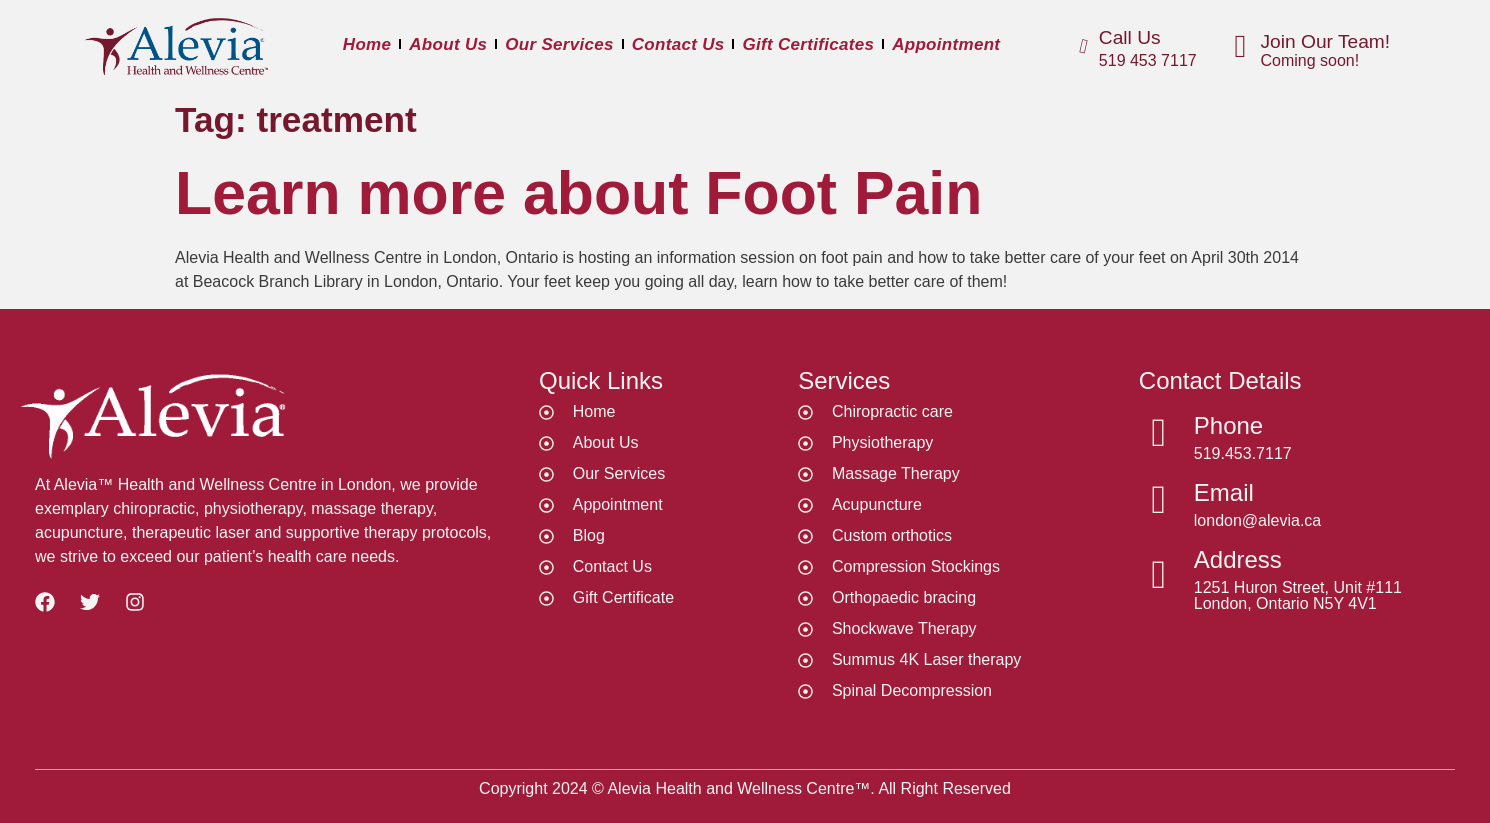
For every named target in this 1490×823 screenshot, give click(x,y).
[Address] (1159, 575)
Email (1224, 492)
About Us (448, 44)
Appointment (946, 44)
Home (367, 44)
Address (1238, 559)
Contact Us (678, 44)
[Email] (1159, 500)
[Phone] (1159, 433)
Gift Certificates (808, 44)
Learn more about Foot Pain (578, 193)
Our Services (559, 44)
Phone (1228, 425)
